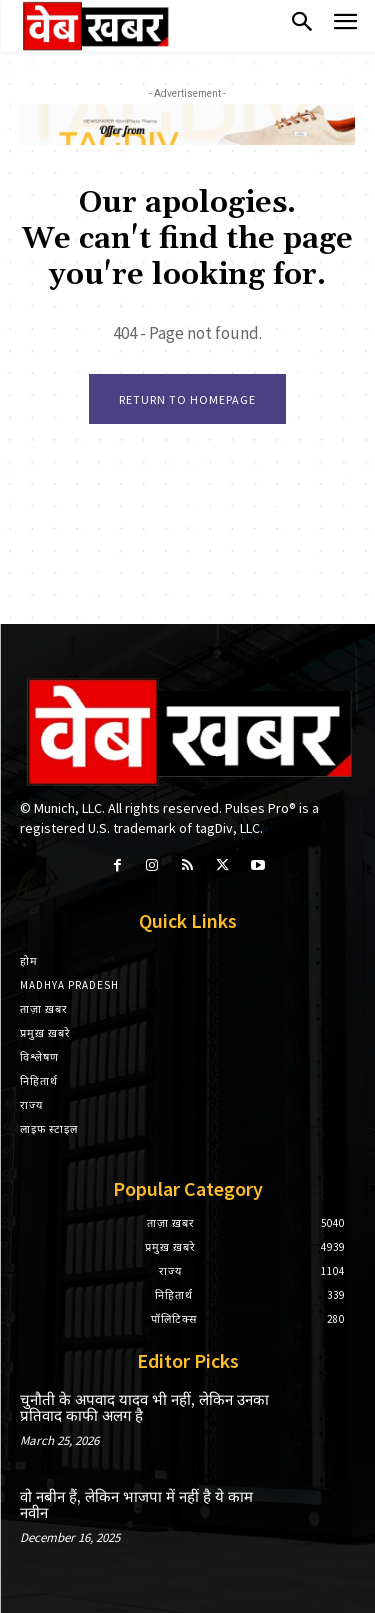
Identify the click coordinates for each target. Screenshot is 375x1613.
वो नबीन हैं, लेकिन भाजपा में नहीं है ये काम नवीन (136, 1506)
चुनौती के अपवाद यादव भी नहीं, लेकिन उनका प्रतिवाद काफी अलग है (144, 1409)
